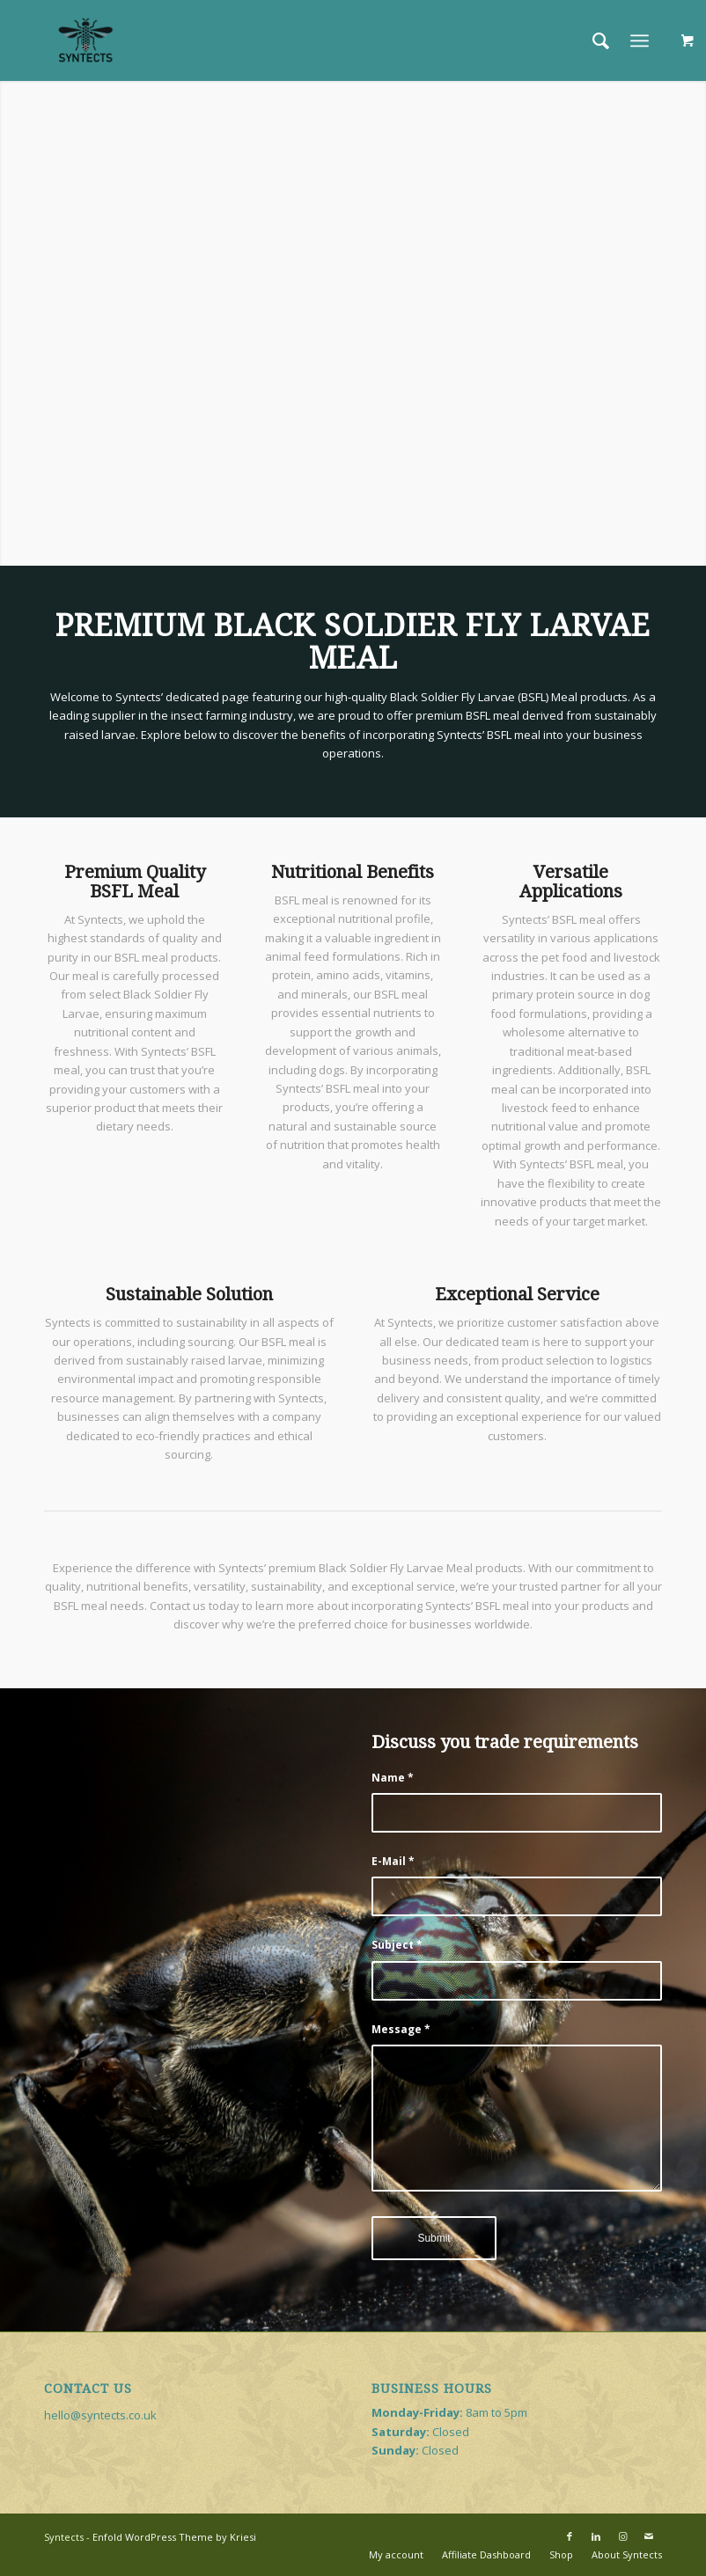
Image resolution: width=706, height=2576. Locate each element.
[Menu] (639, 40)
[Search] (592, 40)
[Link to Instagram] (622, 2536)
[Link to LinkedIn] (596, 2536)
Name (392, 1777)
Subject (397, 1944)
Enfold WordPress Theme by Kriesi (174, 2536)
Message (400, 2029)
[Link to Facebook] (569, 2536)
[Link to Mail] (649, 2536)
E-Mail (393, 1861)
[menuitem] (592, 40)
